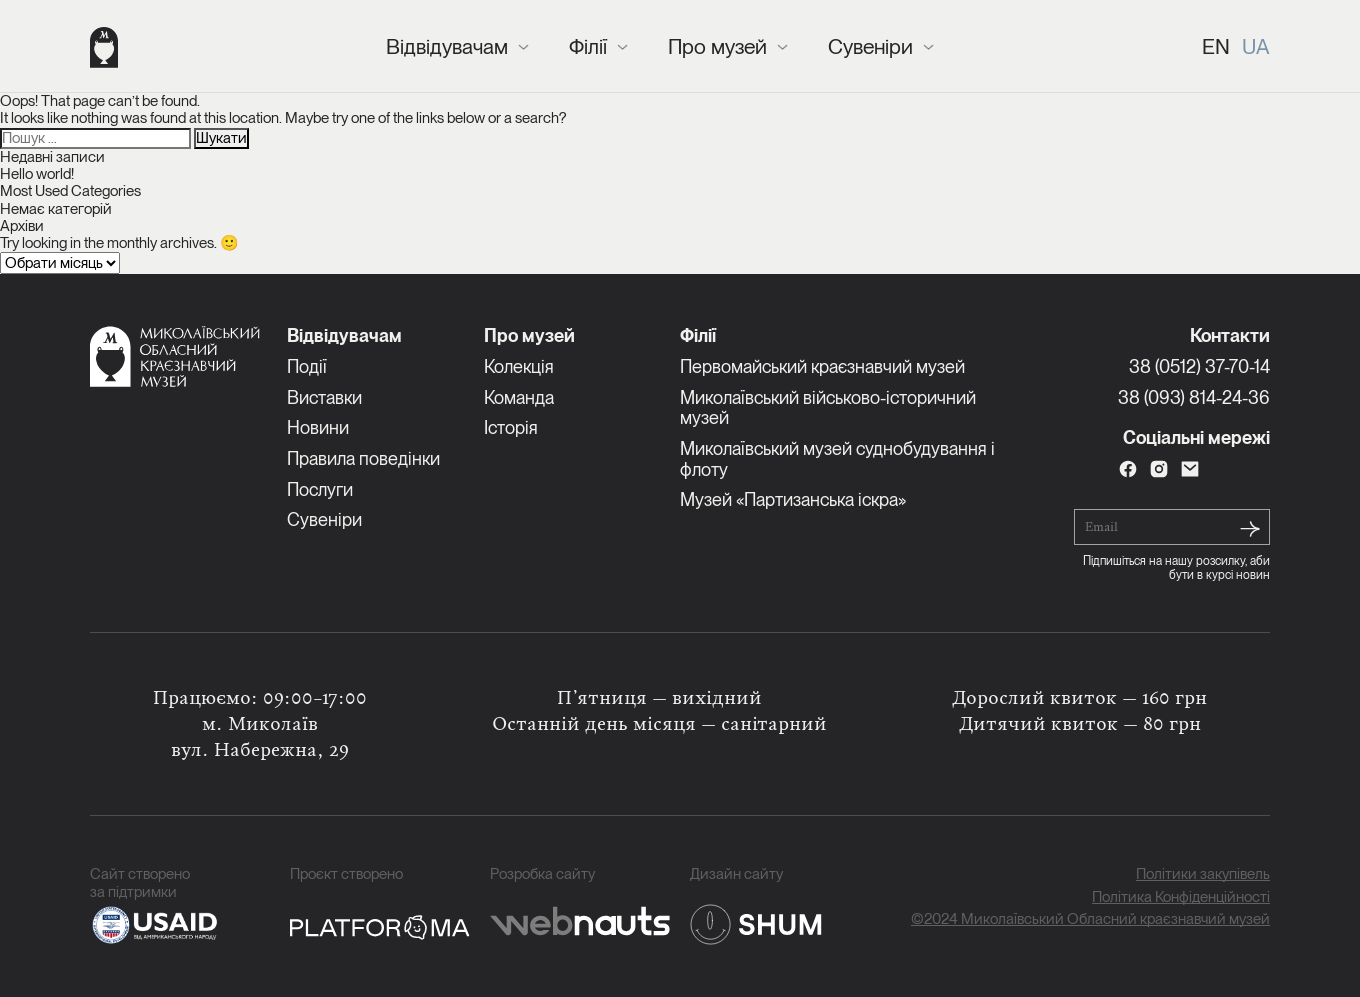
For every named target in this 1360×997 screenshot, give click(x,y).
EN (1216, 46)
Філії (588, 47)
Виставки (324, 397)
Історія (511, 427)
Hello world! (37, 174)
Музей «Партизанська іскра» (793, 499)
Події (307, 366)
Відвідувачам (447, 47)
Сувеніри (870, 47)
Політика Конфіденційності (1181, 897)
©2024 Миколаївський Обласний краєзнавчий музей (1090, 919)
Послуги (320, 489)
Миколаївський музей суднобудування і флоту (837, 459)
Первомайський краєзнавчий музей (822, 366)
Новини (318, 427)
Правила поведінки (363, 458)
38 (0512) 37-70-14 (1199, 366)
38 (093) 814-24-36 (1194, 397)
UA (1256, 46)
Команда (519, 397)
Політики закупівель (1203, 874)
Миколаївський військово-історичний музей (828, 408)
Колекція (519, 366)
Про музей (717, 47)
